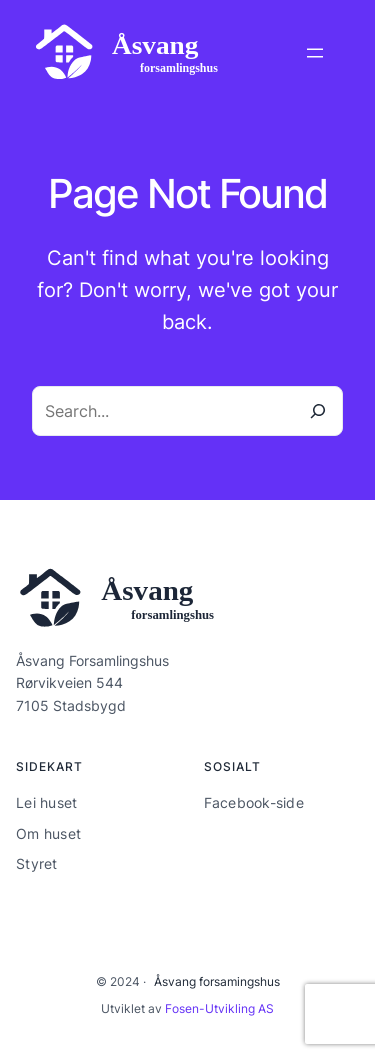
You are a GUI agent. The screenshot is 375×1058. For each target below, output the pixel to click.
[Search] (318, 411)
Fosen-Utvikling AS (219, 1008)
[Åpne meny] (315, 53)
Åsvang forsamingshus (217, 981)
